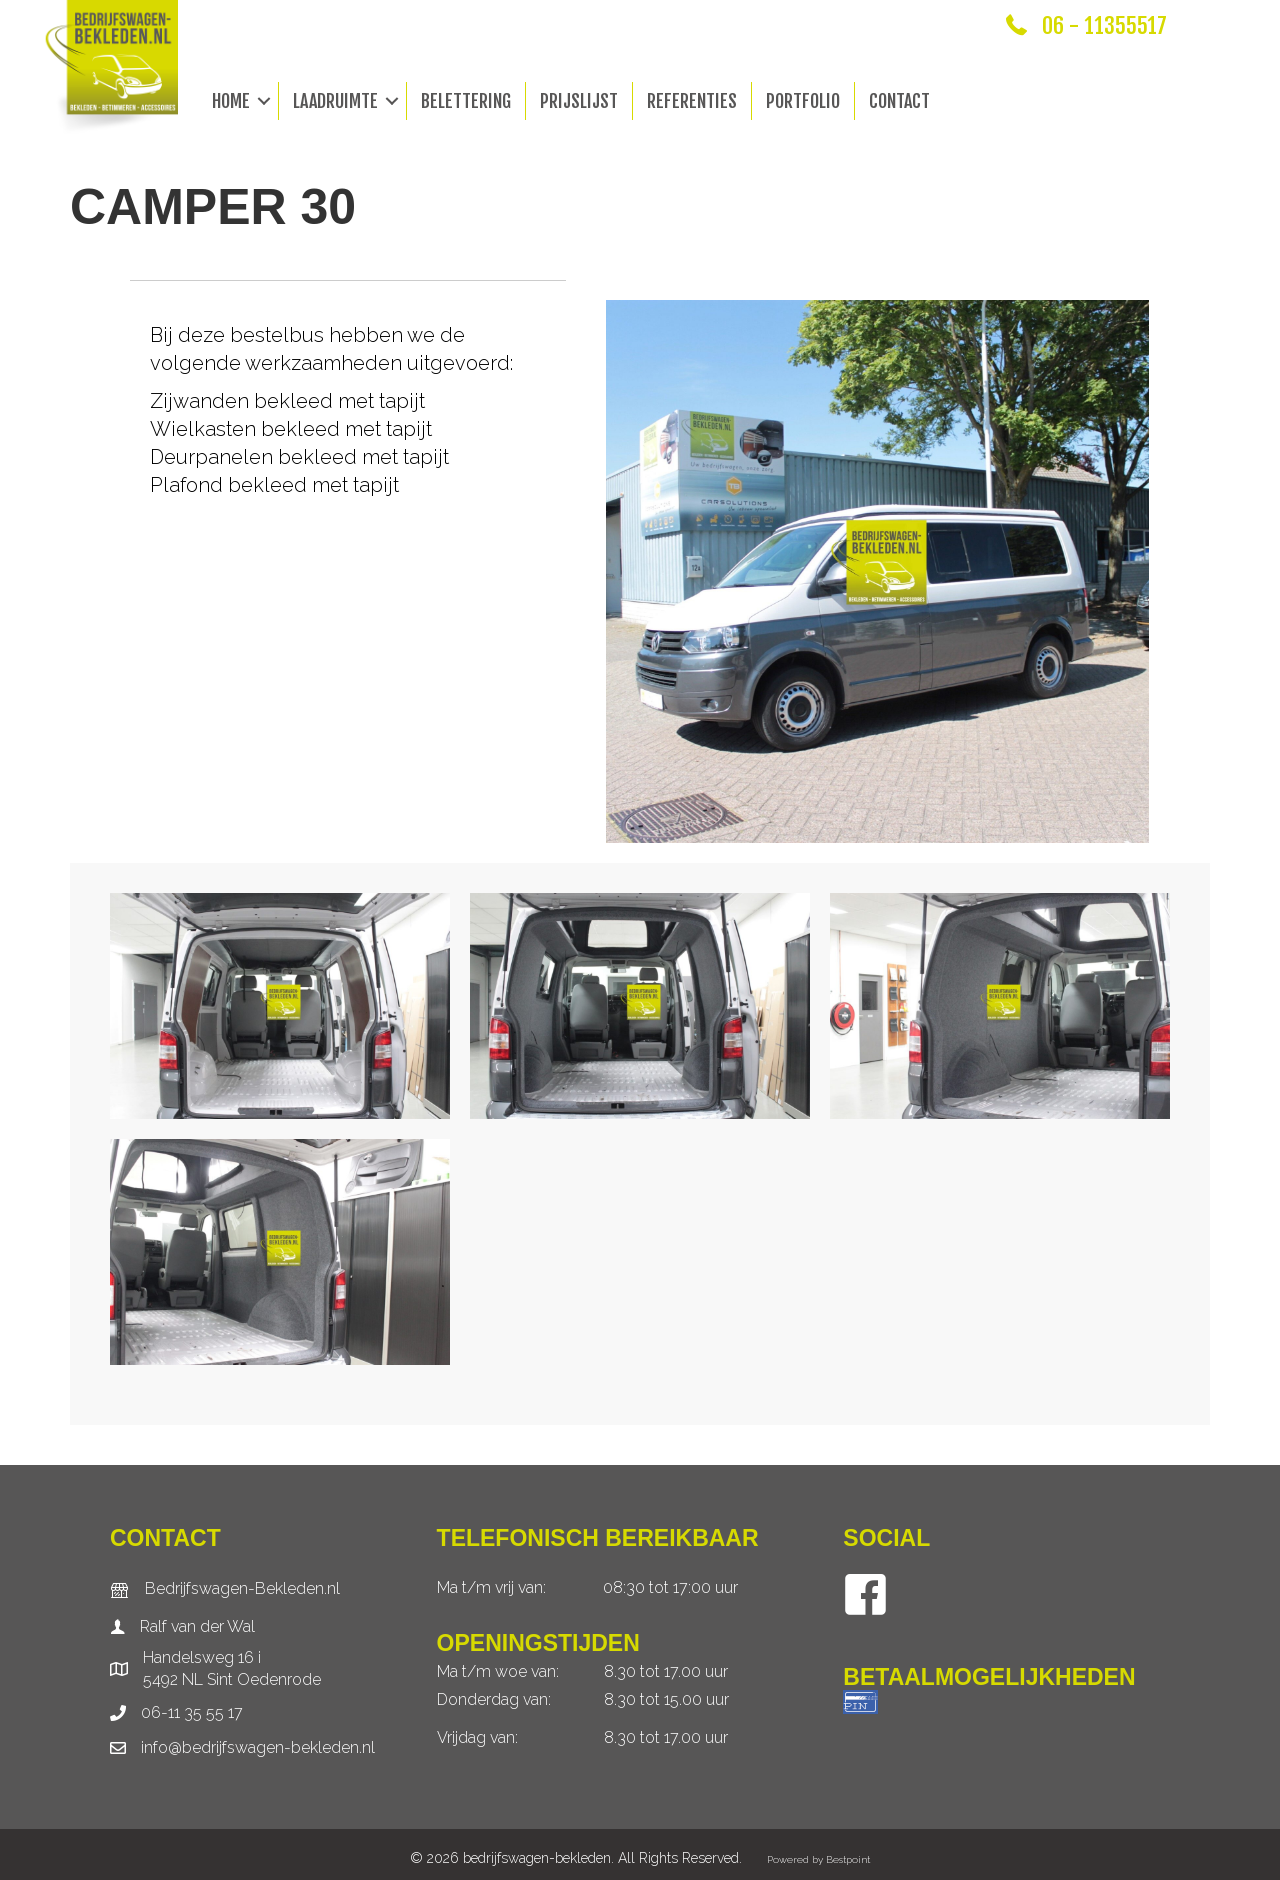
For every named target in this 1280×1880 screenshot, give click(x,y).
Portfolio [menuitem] (803, 101)
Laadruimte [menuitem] (335, 101)
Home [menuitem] (231, 101)
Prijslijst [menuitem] (579, 101)
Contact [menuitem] (899, 101)
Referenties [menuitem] (692, 101)
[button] (264, 101)
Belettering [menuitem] (466, 101)
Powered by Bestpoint (818, 1859)
